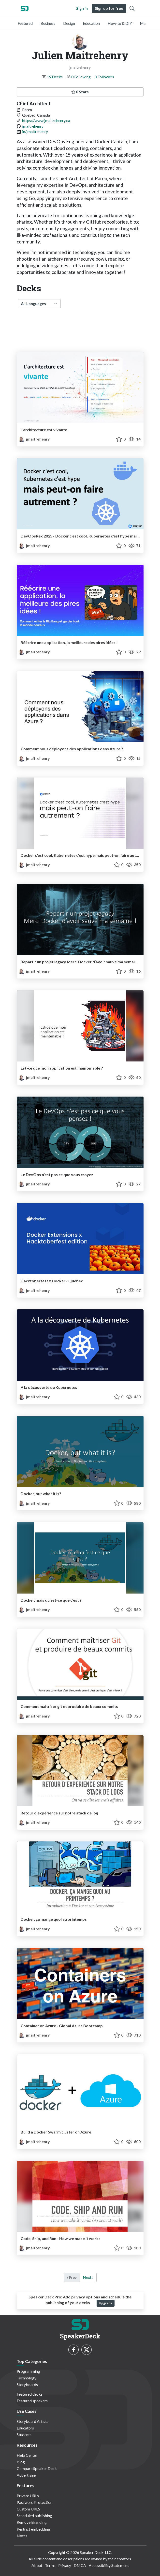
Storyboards (27, 2384)
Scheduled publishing (34, 2515)
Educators (25, 2428)
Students (24, 2434)
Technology (26, 2377)
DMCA (80, 2565)
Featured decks (30, 2394)
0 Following (81, 76)
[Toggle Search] (132, 8)
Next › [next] (88, 2277)
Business (48, 23)
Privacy (64, 2565)
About (36, 2565)
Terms (50, 2565)
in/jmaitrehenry (35, 131)
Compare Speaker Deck (37, 2468)
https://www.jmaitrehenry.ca (46, 120)
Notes (22, 2535)
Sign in (82, 8)
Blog (21, 2461)
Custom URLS (28, 2509)
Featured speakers (32, 2400)
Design (69, 23)
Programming (28, 2371)
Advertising (26, 2475)
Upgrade (105, 2303)
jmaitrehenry (33, 126)
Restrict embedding (33, 2529)
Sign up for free (109, 8)
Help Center (27, 2455)
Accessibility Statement (109, 2565)
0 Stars (80, 91)
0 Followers (104, 76)
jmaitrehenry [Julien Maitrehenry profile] (34, 439)
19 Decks (55, 76)
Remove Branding (32, 2522)
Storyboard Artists (32, 2421)
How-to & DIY (120, 23)
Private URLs (28, 2495)
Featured (25, 23)
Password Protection (34, 2502)
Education (91, 23)
